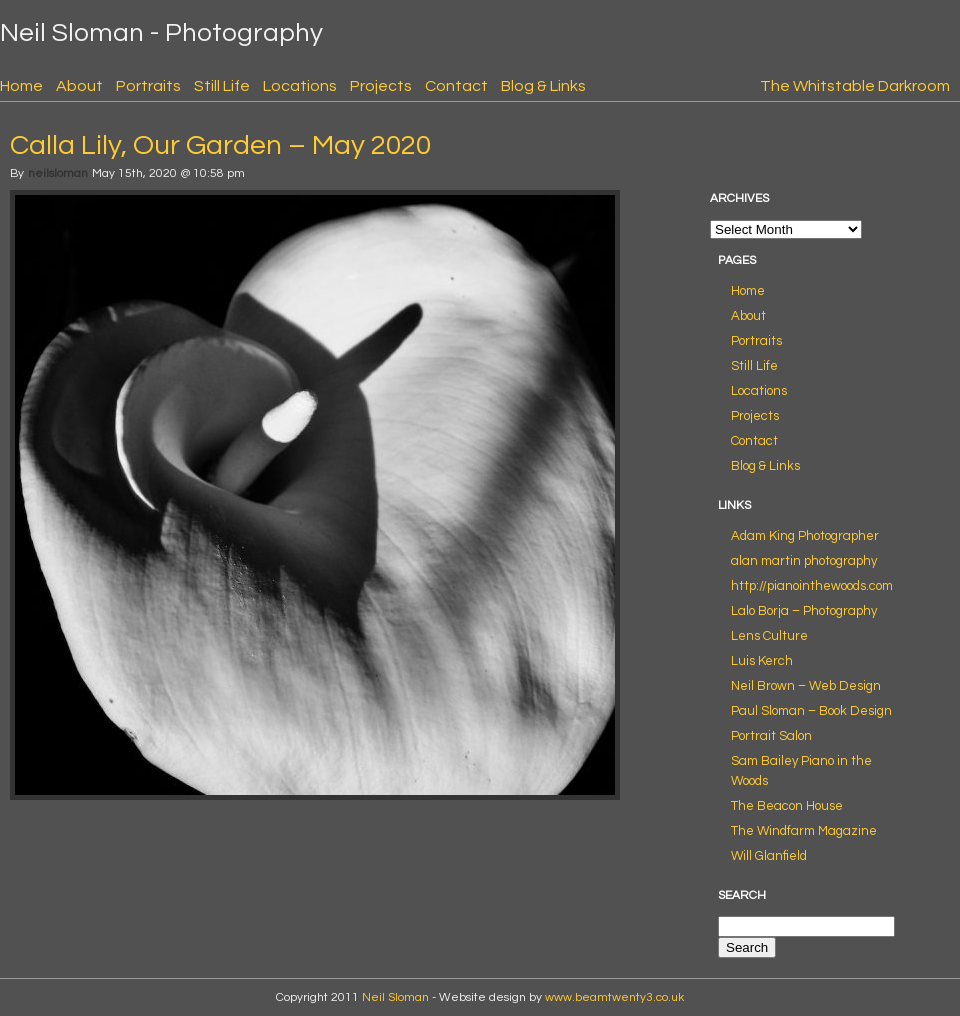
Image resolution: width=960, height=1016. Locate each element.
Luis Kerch (762, 661)
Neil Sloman (395, 997)
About (79, 86)
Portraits (148, 86)
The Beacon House (787, 806)
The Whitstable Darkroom (855, 86)
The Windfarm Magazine (804, 831)
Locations (300, 86)
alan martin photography (804, 561)
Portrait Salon (771, 736)
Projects (381, 86)
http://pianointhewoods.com (812, 586)
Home (21, 86)
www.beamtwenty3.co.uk (614, 997)
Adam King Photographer (805, 536)
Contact (456, 86)
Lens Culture (769, 636)
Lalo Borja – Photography (804, 611)
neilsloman (58, 173)
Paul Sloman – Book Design (811, 711)
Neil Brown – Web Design (806, 686)
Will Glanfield (769, 856)
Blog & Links (543, 86)
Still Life (222, 86)
